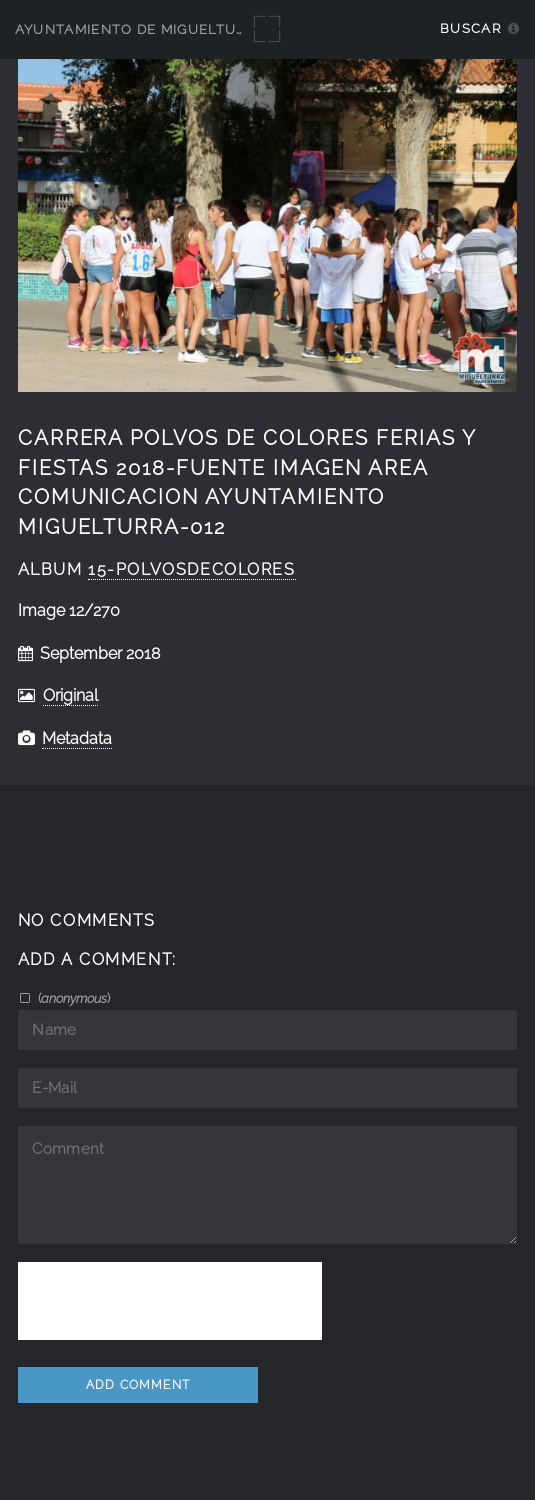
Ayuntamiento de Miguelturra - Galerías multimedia (232, 29)
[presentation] (170, 1301)
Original (70, 695)
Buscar (470, 28)
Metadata (77, 738)
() (72, 998)
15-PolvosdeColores (192, 569)
